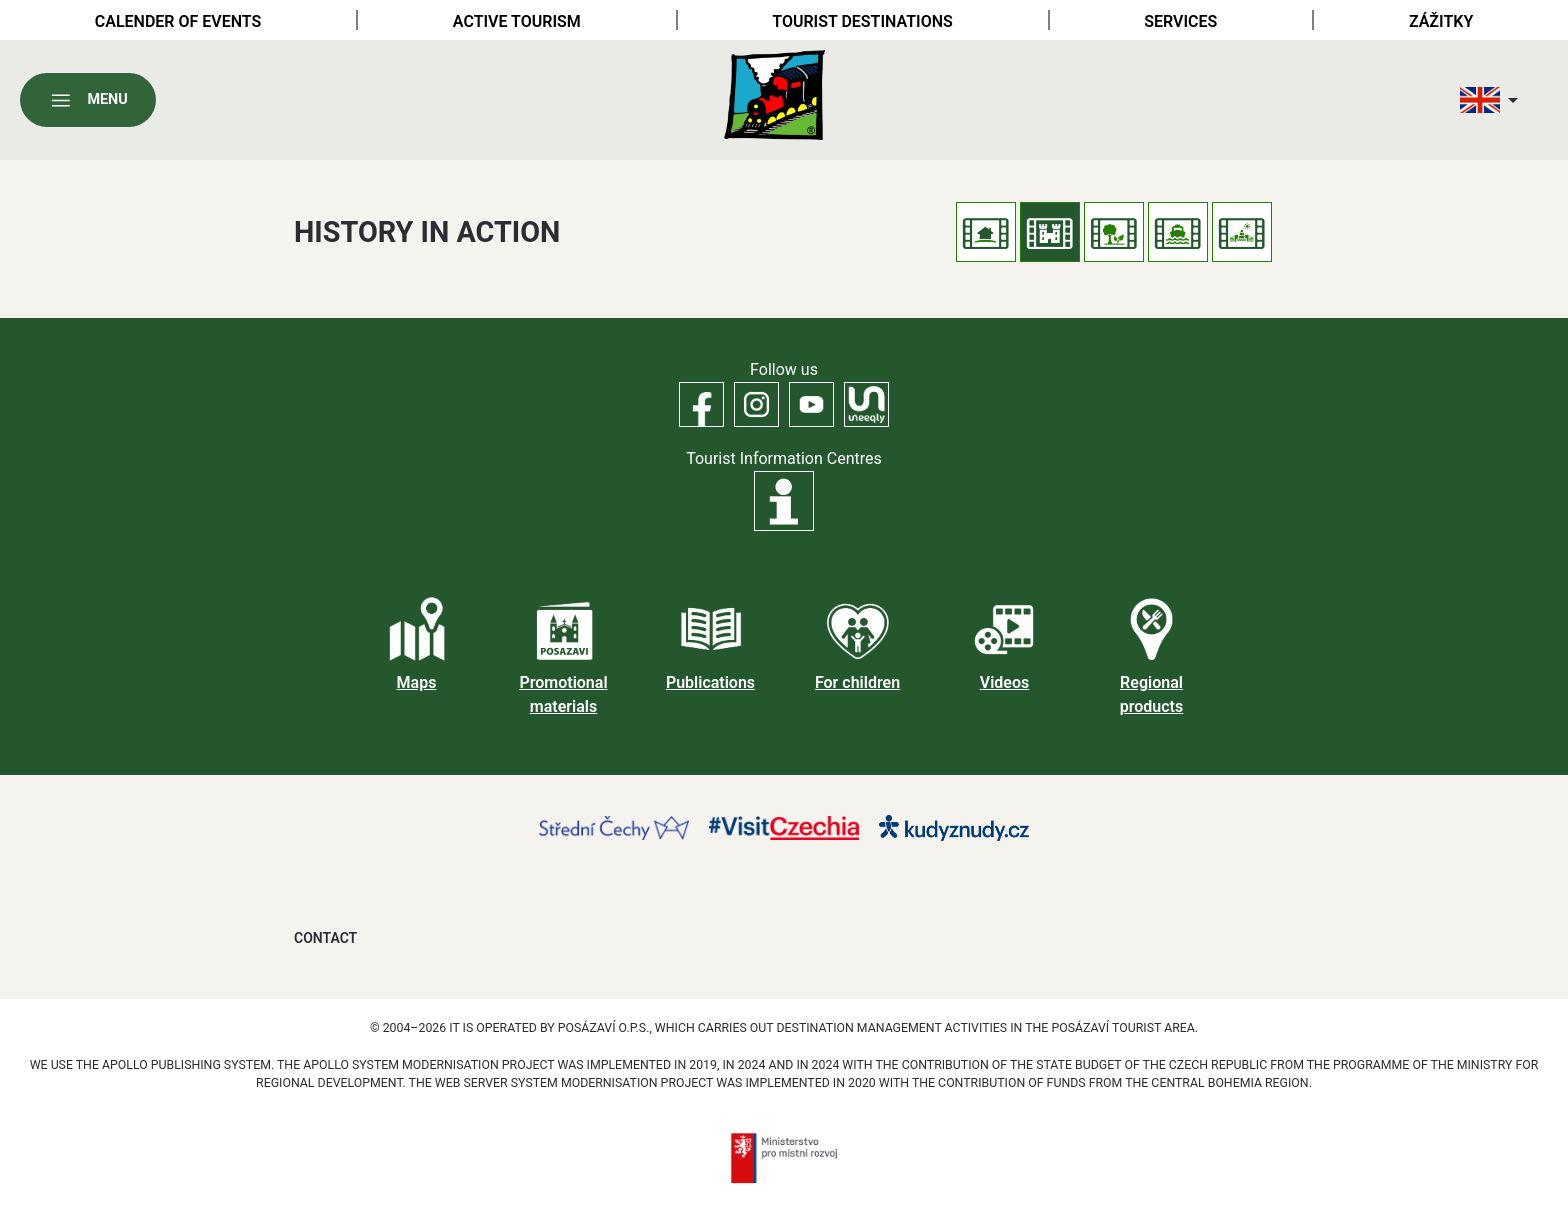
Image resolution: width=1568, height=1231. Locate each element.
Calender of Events (178, 21)
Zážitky (1441, 21)
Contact (325, 938)
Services (1180, 21)
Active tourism (517, 21)
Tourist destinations (862, 21)
